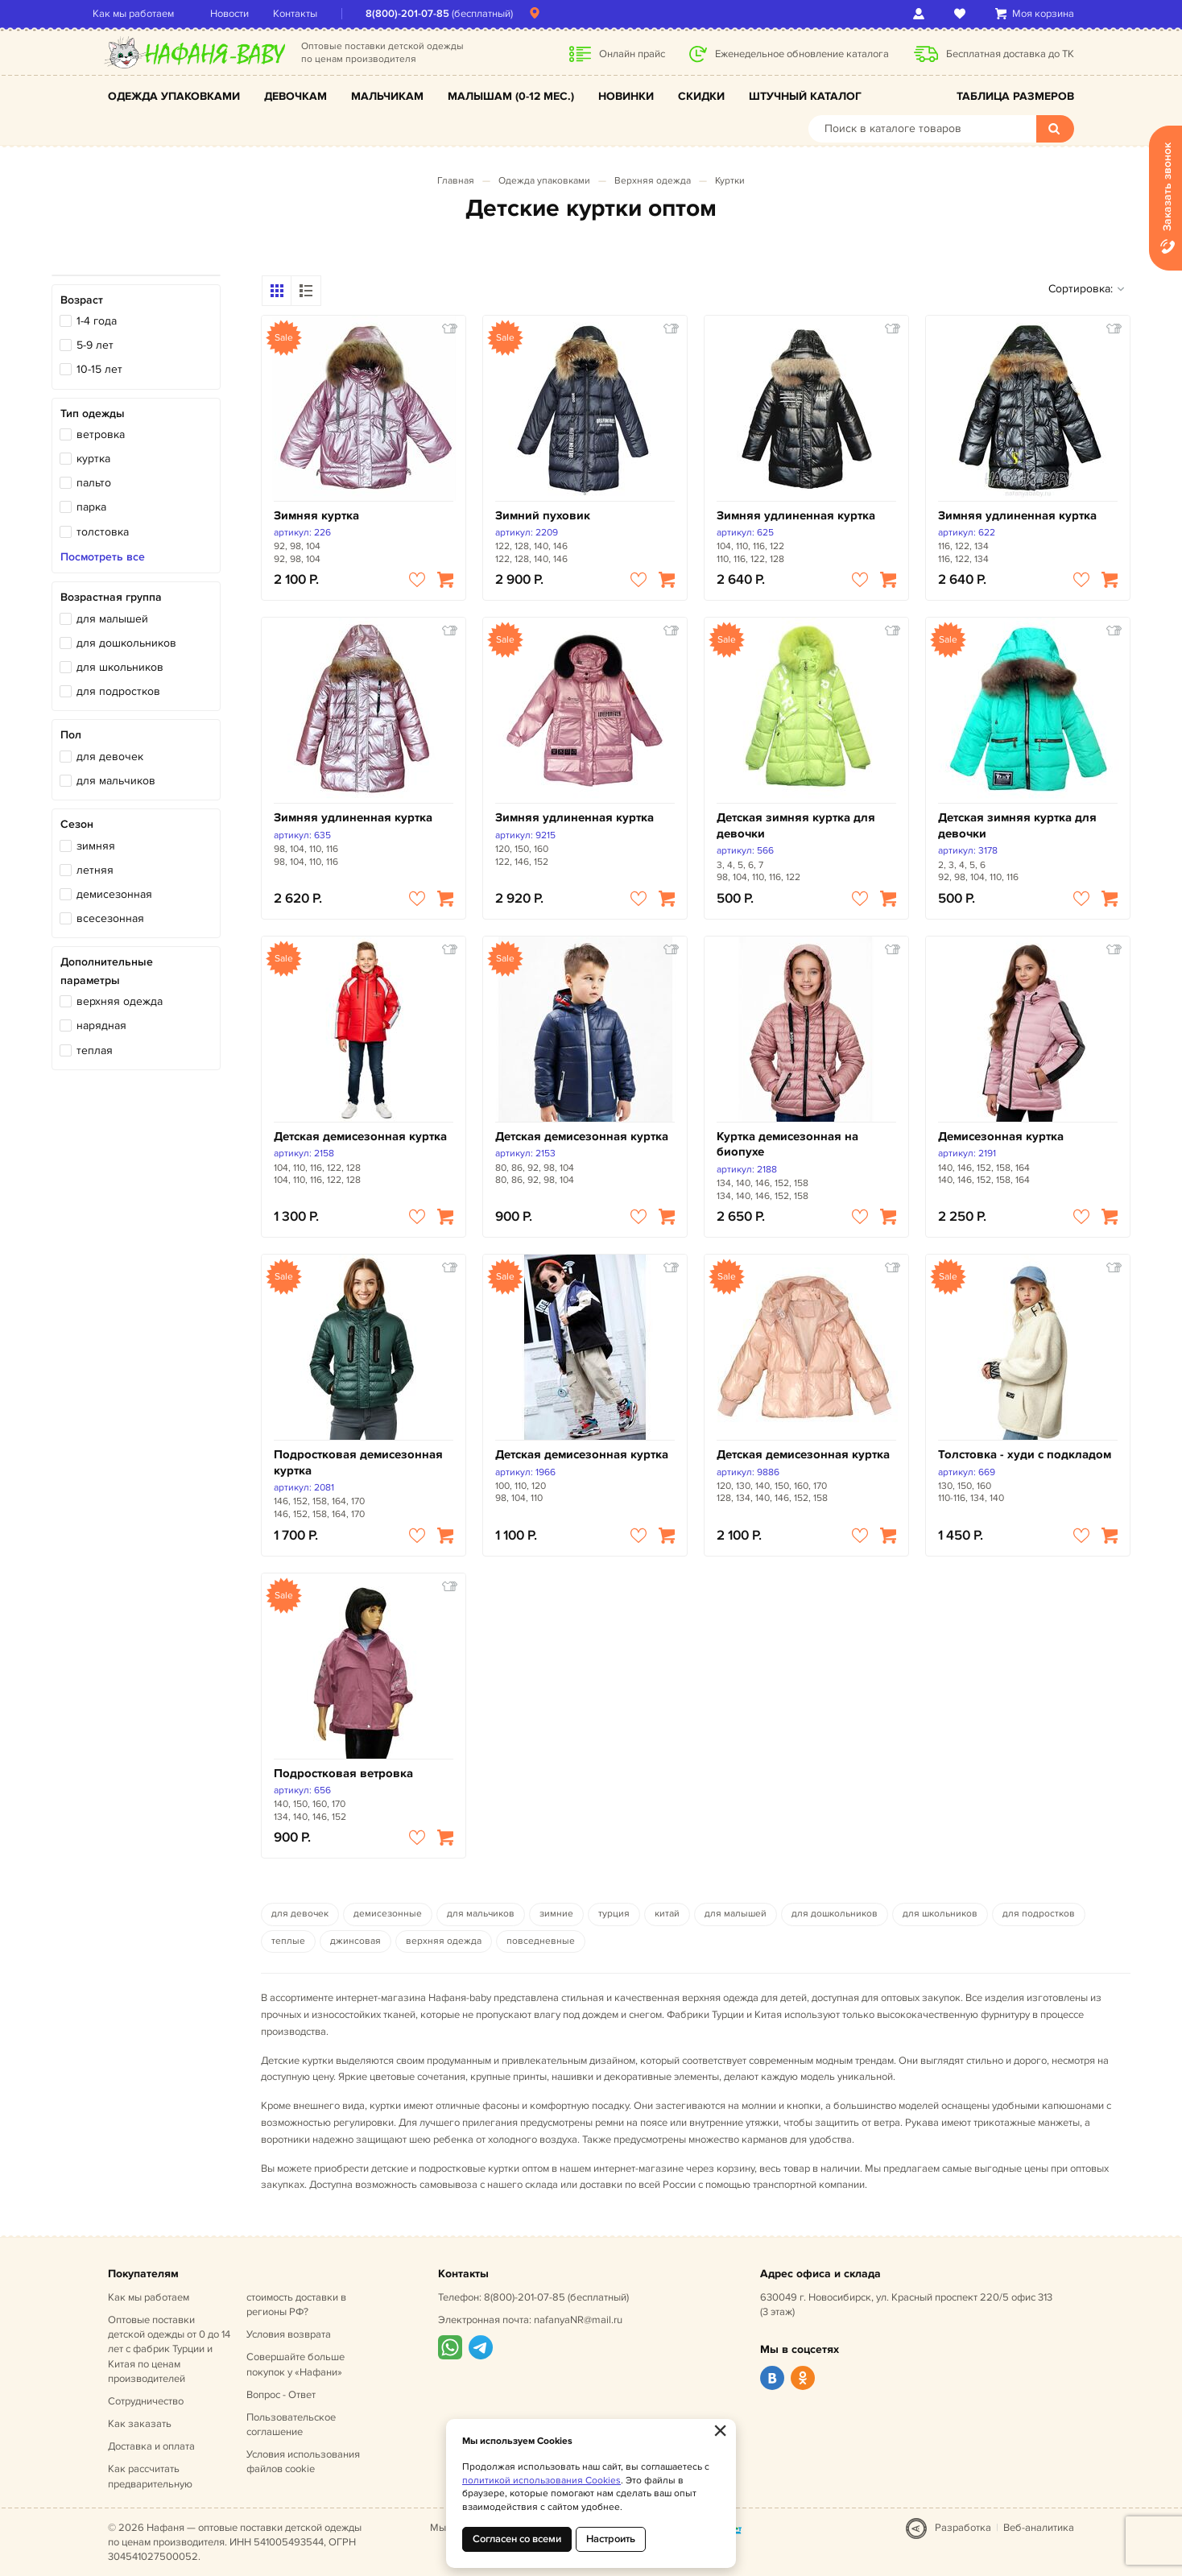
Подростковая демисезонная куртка (358, 1462)
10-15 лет (99, 369)
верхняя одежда (119, 1001)
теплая (94, 1050)
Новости (244, 13)
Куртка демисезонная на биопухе (787, 1144)
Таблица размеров (1015, 96)
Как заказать (140, 2423)
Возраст (81, 300)
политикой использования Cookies (541, 2481)
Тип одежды (92, 413)
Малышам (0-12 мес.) (511, 96)
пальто (93, 483)
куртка (93, 458)
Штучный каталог (805, 96)
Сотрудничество (146, 2401)
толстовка (102, 532)
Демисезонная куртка (1001, 1136)
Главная (455, 181)
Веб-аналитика (1038, 2527)
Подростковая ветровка (343, 1773)
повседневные (540, 1941)
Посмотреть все (102, 557)
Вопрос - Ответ (281, 2394)
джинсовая (355, 1941)
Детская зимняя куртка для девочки (796, 825)
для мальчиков (115, 781)
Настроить (610, 2539)
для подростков (118, 691)
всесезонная (110, 918)
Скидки (701, 96)
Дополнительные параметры (106, 970)
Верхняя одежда (652, 181)
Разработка (963, 2527)
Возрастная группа (111, 597)
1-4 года (96, 321)
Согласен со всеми (517, 2539)
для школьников (119, 667)
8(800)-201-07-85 (423, 13)
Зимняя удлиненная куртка (796, 515)
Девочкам (295, 96)
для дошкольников (126, 643)
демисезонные (387, 1914)
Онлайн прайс (632, 54)
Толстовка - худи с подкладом (1024, 1454)
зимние (556, 1914)
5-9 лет (95, 345)
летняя (95, 870)
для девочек (109, 756)
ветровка (100, 434)
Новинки (626, 96)
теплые (288, 1941)
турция (614, 1914)
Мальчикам (387, 96)
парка (91, 507)
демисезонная (114, 894)
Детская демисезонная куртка (360, 1136)
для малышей (112, 619)
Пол (70, 735)
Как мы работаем (148, 13)
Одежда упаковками (174, 96)
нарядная (101, 1025)
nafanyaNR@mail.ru (578, 2319)
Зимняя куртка (316, 515)
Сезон (76, 824)
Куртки (730, 181)
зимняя (95, 846)
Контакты (310, 13)
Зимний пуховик (542, 515)
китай (667, 1914)
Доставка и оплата (151, 2446)
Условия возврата (288, 2334)
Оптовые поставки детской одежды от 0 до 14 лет (169, 2349)
